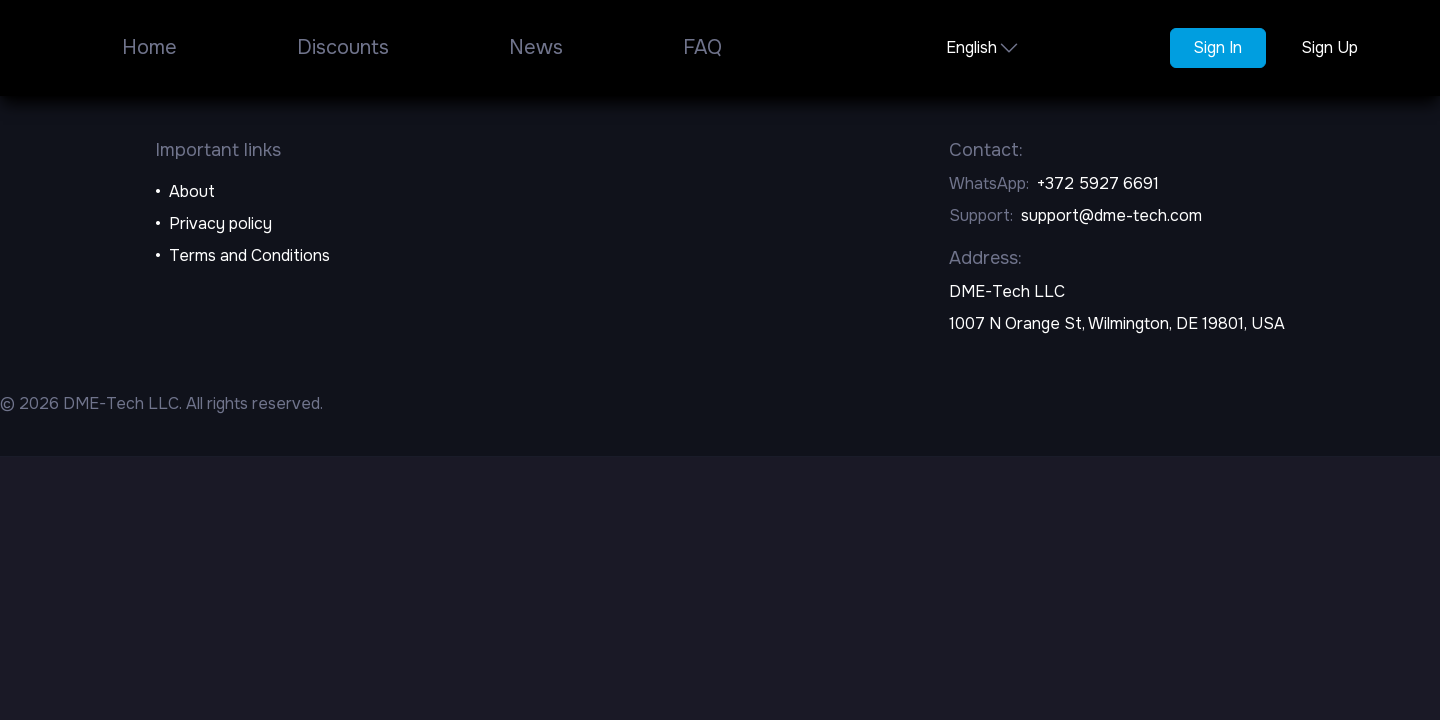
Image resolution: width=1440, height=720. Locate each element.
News (536, 47)
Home (149, 47)
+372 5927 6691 (1098, 183)
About (192, 191)
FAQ (702, 47)
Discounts (343, 47)
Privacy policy (220, 223)
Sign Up (1329, 47)
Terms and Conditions (249, 255)
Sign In (1217, 47)
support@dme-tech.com (1111, 215)
